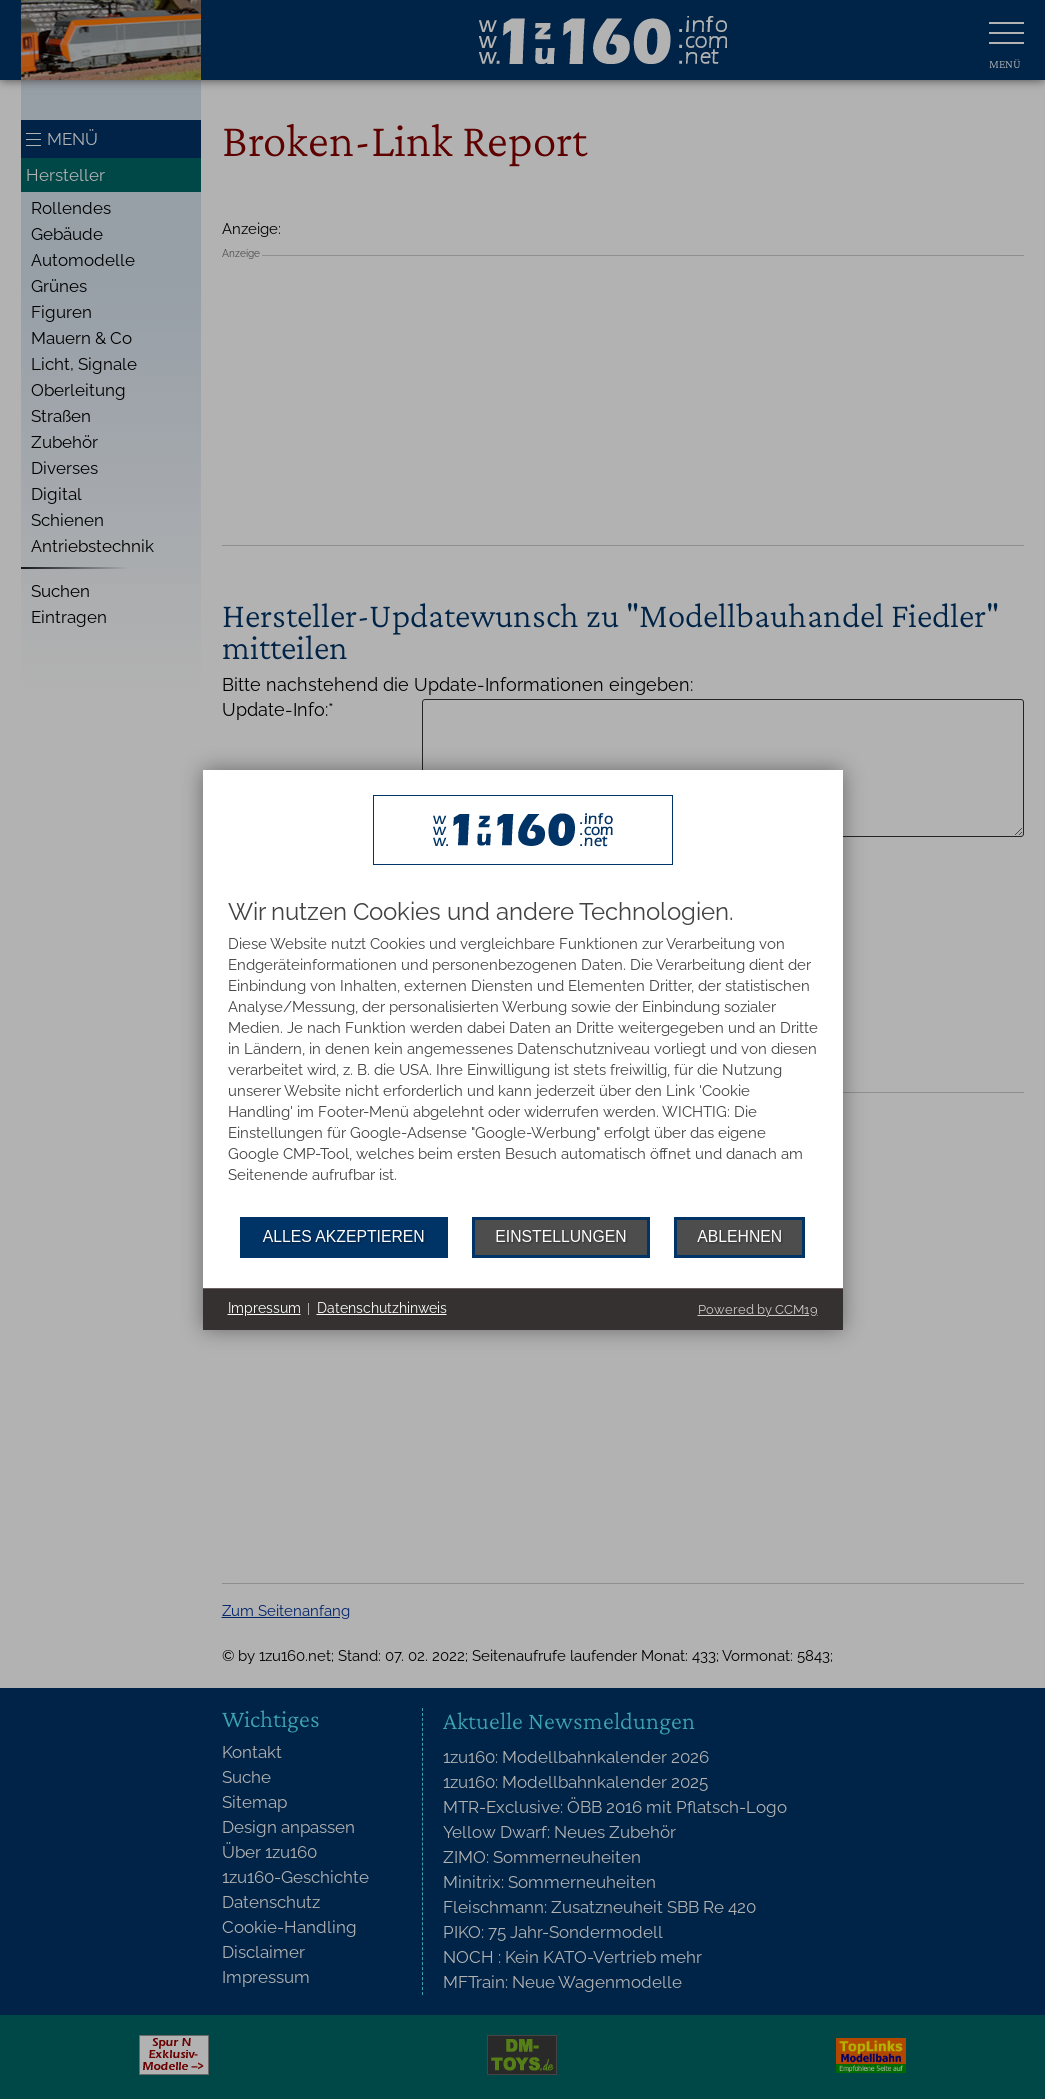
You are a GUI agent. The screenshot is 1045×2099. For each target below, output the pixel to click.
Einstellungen (560, 1236)
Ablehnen (739, 1236)
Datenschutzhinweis (382, 1308)
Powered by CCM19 (758, 1309)
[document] (523, 1058)
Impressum (264, 1308)
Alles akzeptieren (344, 1236)
